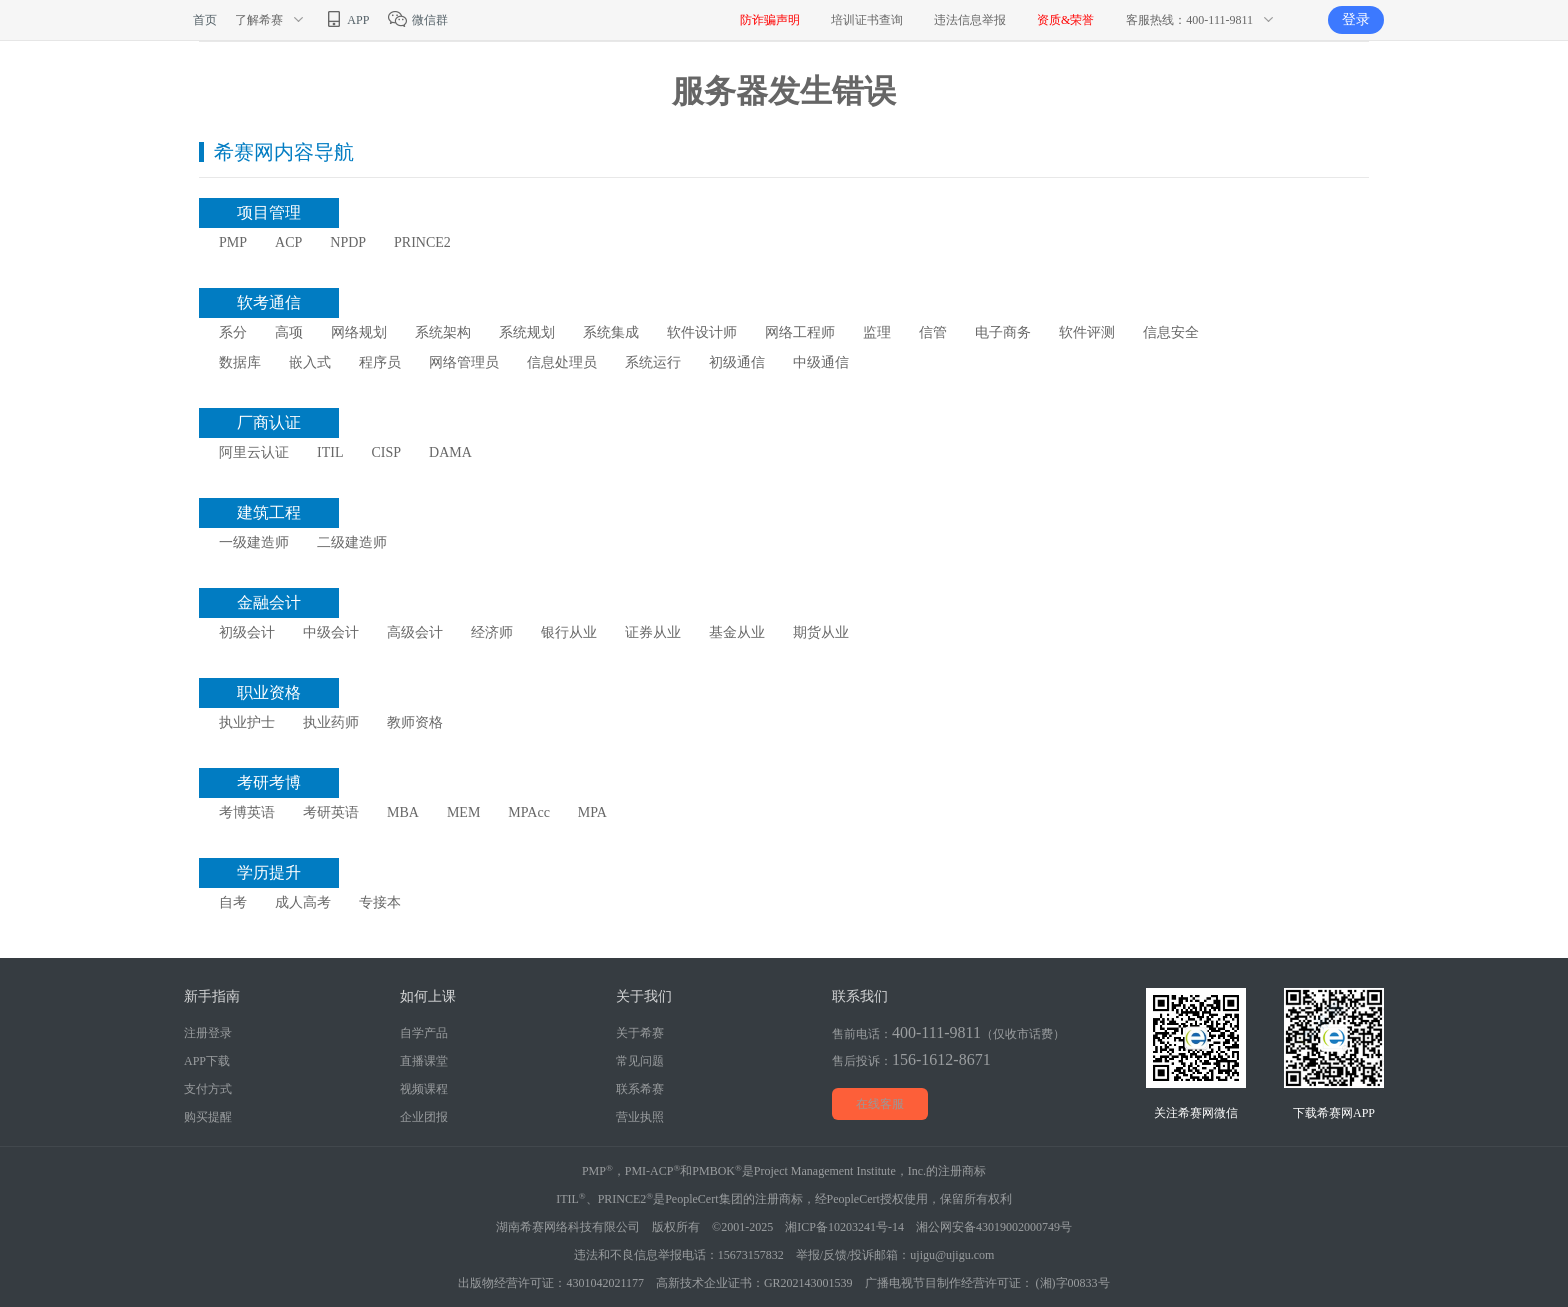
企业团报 (424, 1117)
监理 (877, 332)
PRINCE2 (422, 242)
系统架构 (443, 332)
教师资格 (415, 722)
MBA (403, 812)
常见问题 (640, 1061)
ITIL (330, 452)
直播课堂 (424, 1061)
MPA (592, 812)
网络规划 (359, 332)
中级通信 (821, 362)
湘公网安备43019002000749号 (994, 1227)
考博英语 (247, 812)
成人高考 (303, 902)
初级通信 (737, 362)
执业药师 (331, 722)
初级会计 (247, 632)
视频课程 (424, 1089)
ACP (288, 242)
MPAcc (529, 812)
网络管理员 (464, 362)
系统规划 (527, 332)
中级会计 (331, 632)
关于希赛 (640, 1033)
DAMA (450, 452)
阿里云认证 (254, 452)
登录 (1356, 19)
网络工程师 (800, 332)
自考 (233, 902)
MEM (463, 812)
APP (346, 20)
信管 (933, 332)
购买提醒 (208, 1117)
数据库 (240, 362)
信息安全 (1171, 332)
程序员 (380, 362)
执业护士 (247, 722)
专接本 (380, 902)
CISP (386, 452)
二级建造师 (352, 542)
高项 (289, 332)
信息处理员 (562, 362)
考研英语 (331, 812)
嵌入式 (310, 362)
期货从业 (821, 632)
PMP (233, 242)
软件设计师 (702, 332)
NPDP (348, 242)
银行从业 (569, 632)
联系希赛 (640, 1089)
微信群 (417, 20)
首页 (205, 20)
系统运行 (653, 362)
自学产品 (424, 1033)
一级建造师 (254, 542)
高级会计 (415, 632)
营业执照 (640, 1117)
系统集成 (611, 332)
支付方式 (208, 1089)
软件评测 (1087, 332)
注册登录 (208, 1033)
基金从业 (737, 632)
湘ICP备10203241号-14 (844, 1227)
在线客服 (880, 1104)
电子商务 (1003, 332)
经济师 (492, 632)
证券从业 (653, 632)
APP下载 (207, 1061)
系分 (233, 332)
